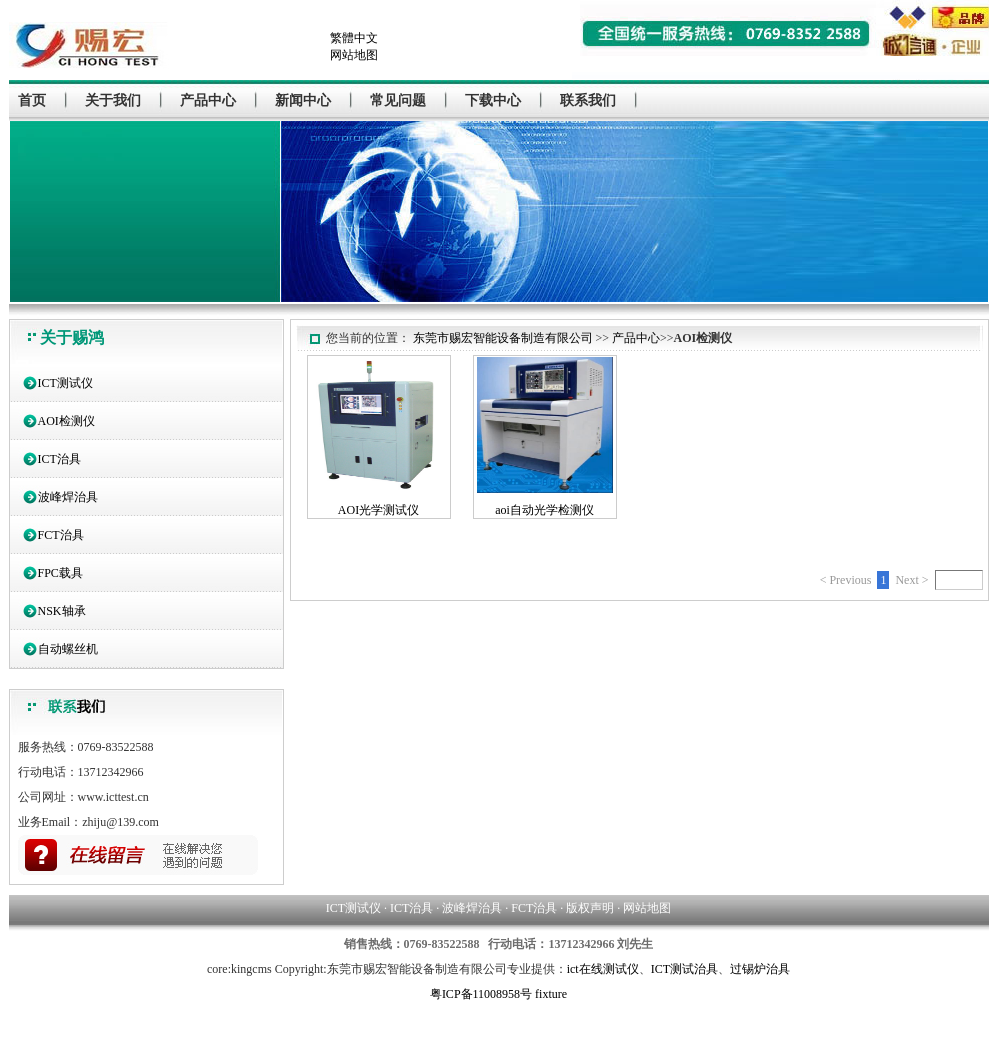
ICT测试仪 (65, 383)
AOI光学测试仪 (378, 510)
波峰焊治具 (68, 497)
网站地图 (354, 55)
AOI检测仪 (66, 421)
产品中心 (636, 338)
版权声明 (590, 908)
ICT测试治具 (684, 969)
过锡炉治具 (760, 969)
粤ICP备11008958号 (481, 994)
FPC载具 (60, 573)
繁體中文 (354, 38)
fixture (551, 994)
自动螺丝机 (68, 649)
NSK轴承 (62, 611)
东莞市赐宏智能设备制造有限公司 (503, 338)
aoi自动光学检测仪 (544, 510)
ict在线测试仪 (603, 969)
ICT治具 (59, 459)
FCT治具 (61, 535)
